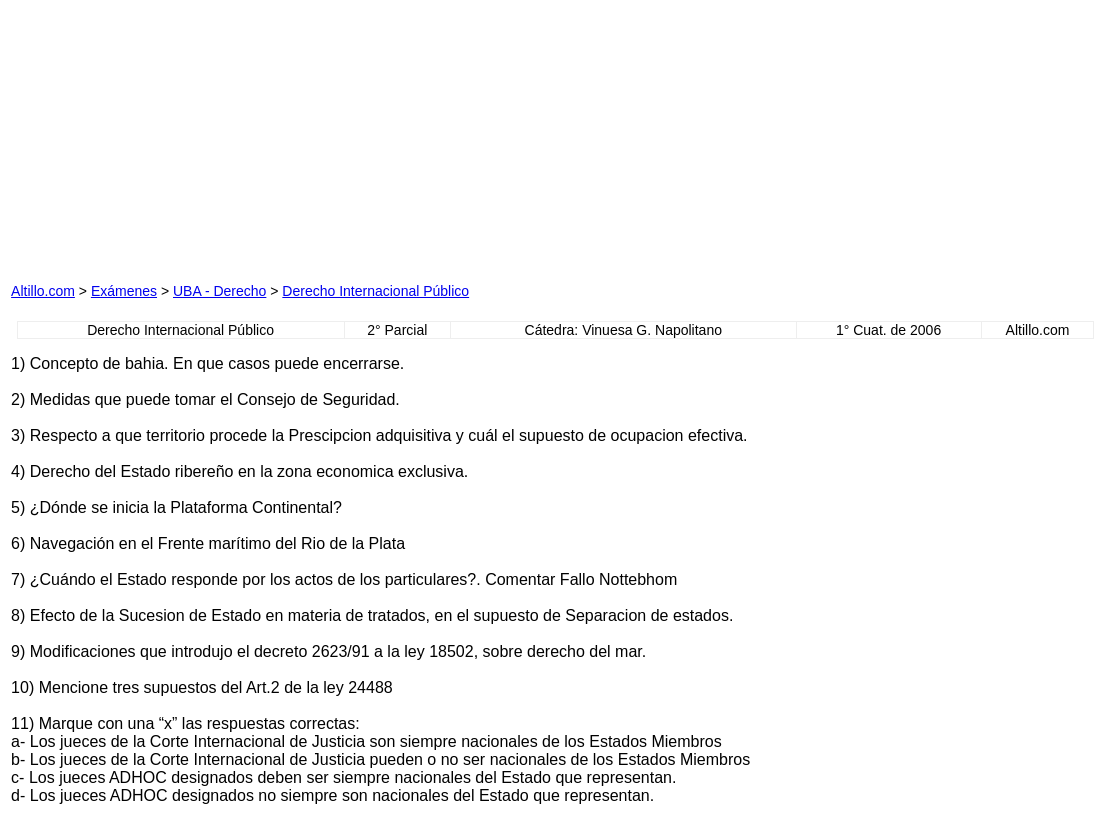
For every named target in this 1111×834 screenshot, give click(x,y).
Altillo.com (43, 291)
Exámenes (124, 291)
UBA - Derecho (219, 291)
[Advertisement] (351, 136)
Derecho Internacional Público (375, 291)
